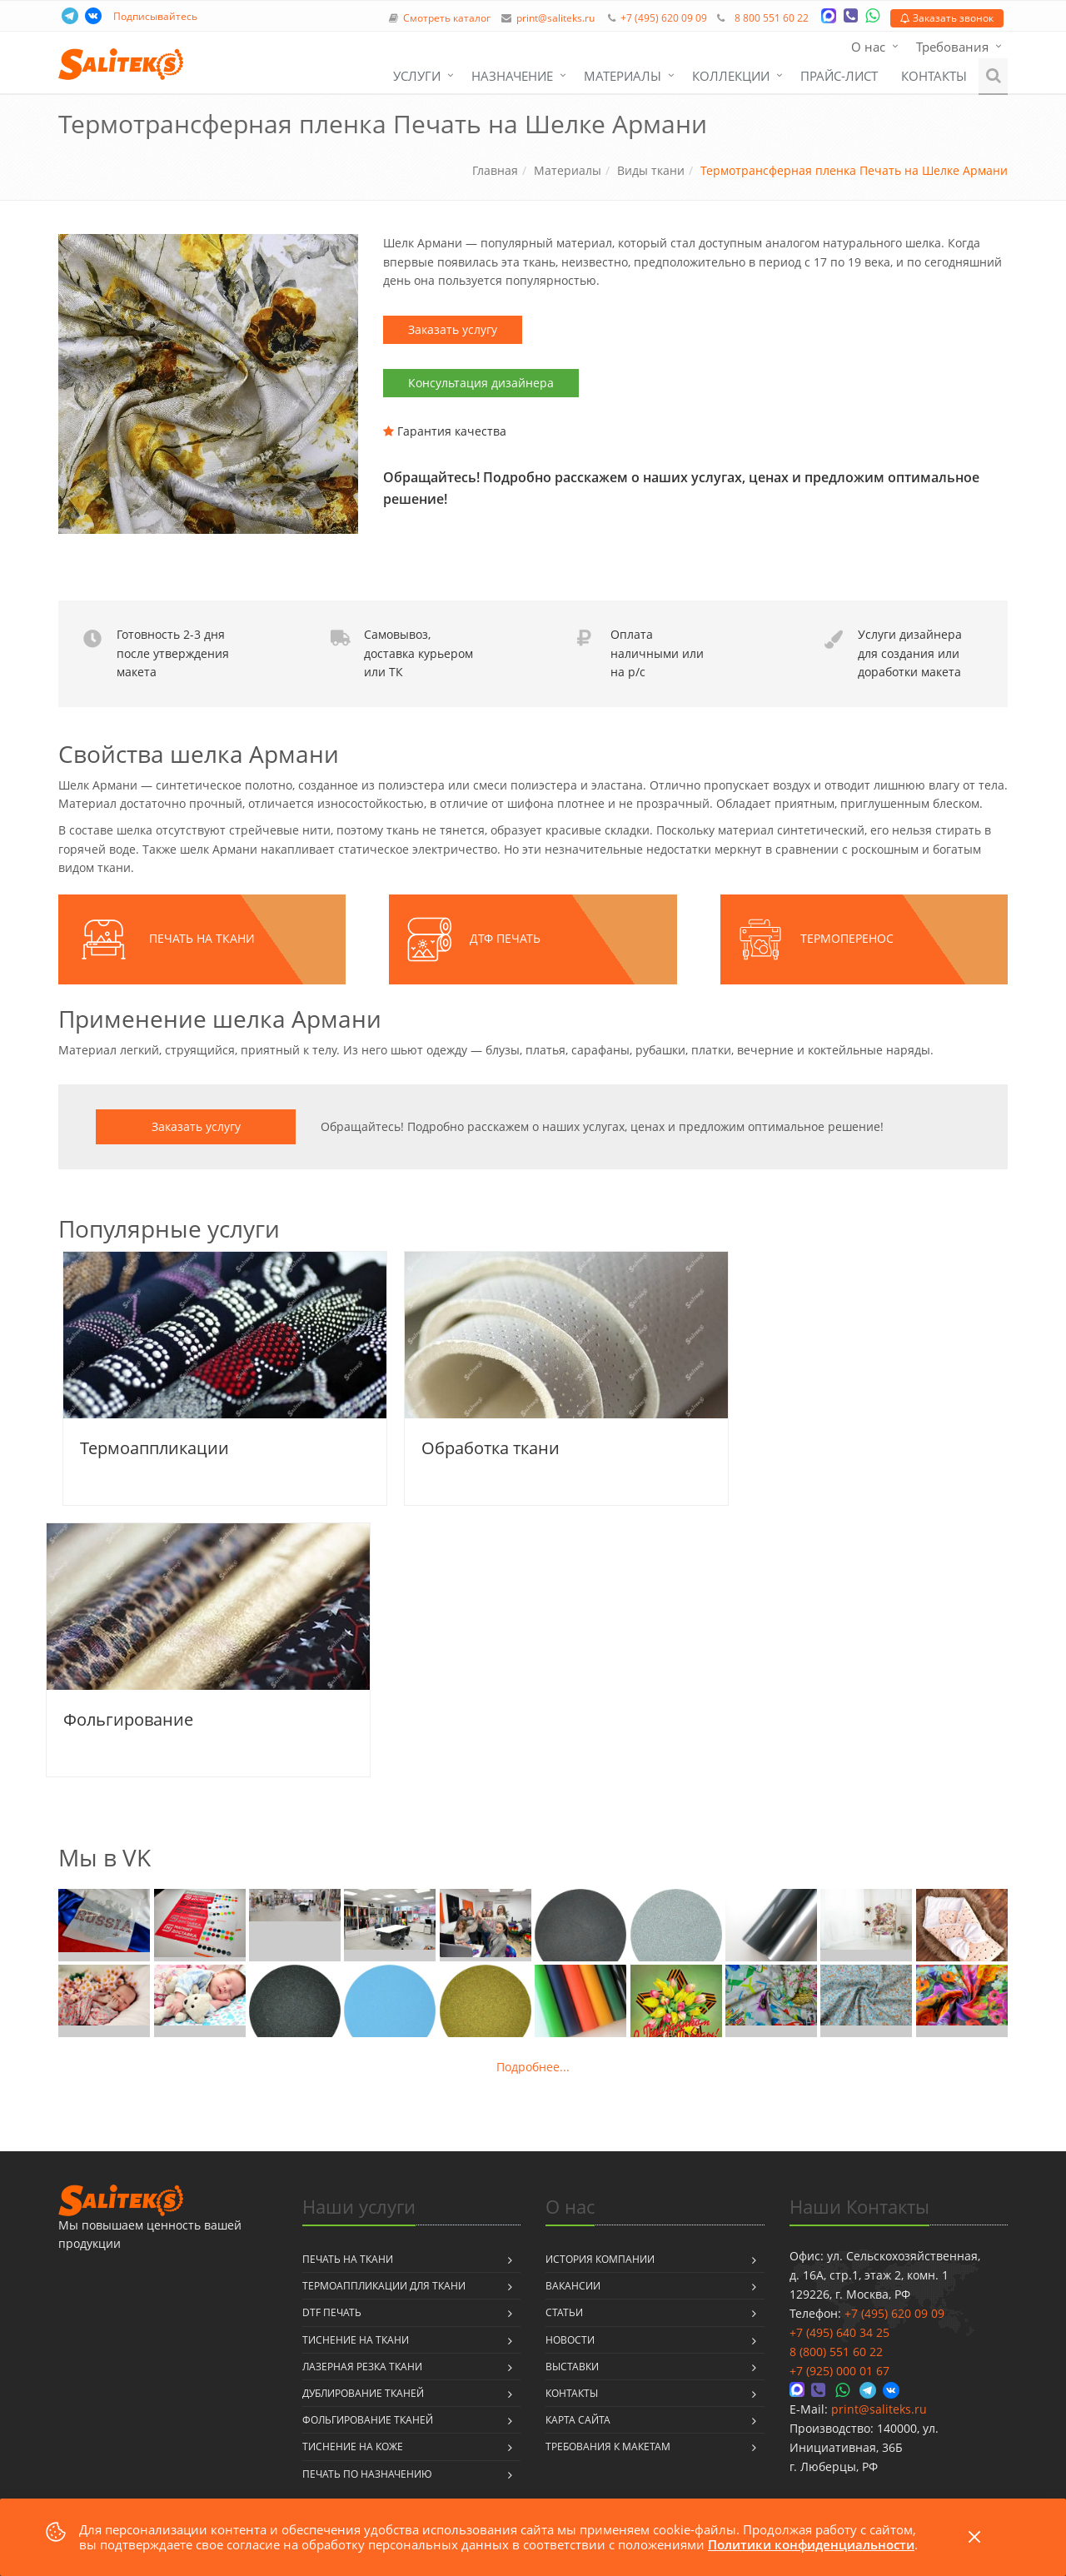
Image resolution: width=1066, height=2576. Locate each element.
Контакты (934, 75)
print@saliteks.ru (555, 18)
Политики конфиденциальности (811, 2544)
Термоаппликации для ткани (384, 2286)
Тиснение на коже (352, 2446)
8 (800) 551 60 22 (836, 2351)
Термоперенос (847, 938)
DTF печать (331, 2312)
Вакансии (572, 2286)
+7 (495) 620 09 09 (663, 18)
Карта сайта (577, 2420)
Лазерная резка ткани (362, 2366)
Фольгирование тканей (367, 2420)
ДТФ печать (505, 938)
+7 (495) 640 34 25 (839, 2332)
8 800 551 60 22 (772, 18)
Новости (570, 2340)
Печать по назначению (367, 2474)
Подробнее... (533, 2067)
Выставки (572, 2366)
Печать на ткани (202, 938)
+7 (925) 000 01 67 (839, 2371)
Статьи (564, 2312)
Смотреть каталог (447, 18)
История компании (600, 2259)
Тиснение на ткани (355, 2340)
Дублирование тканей (363, 2393)
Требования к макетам (607, 2446)
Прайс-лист (839, 75)
